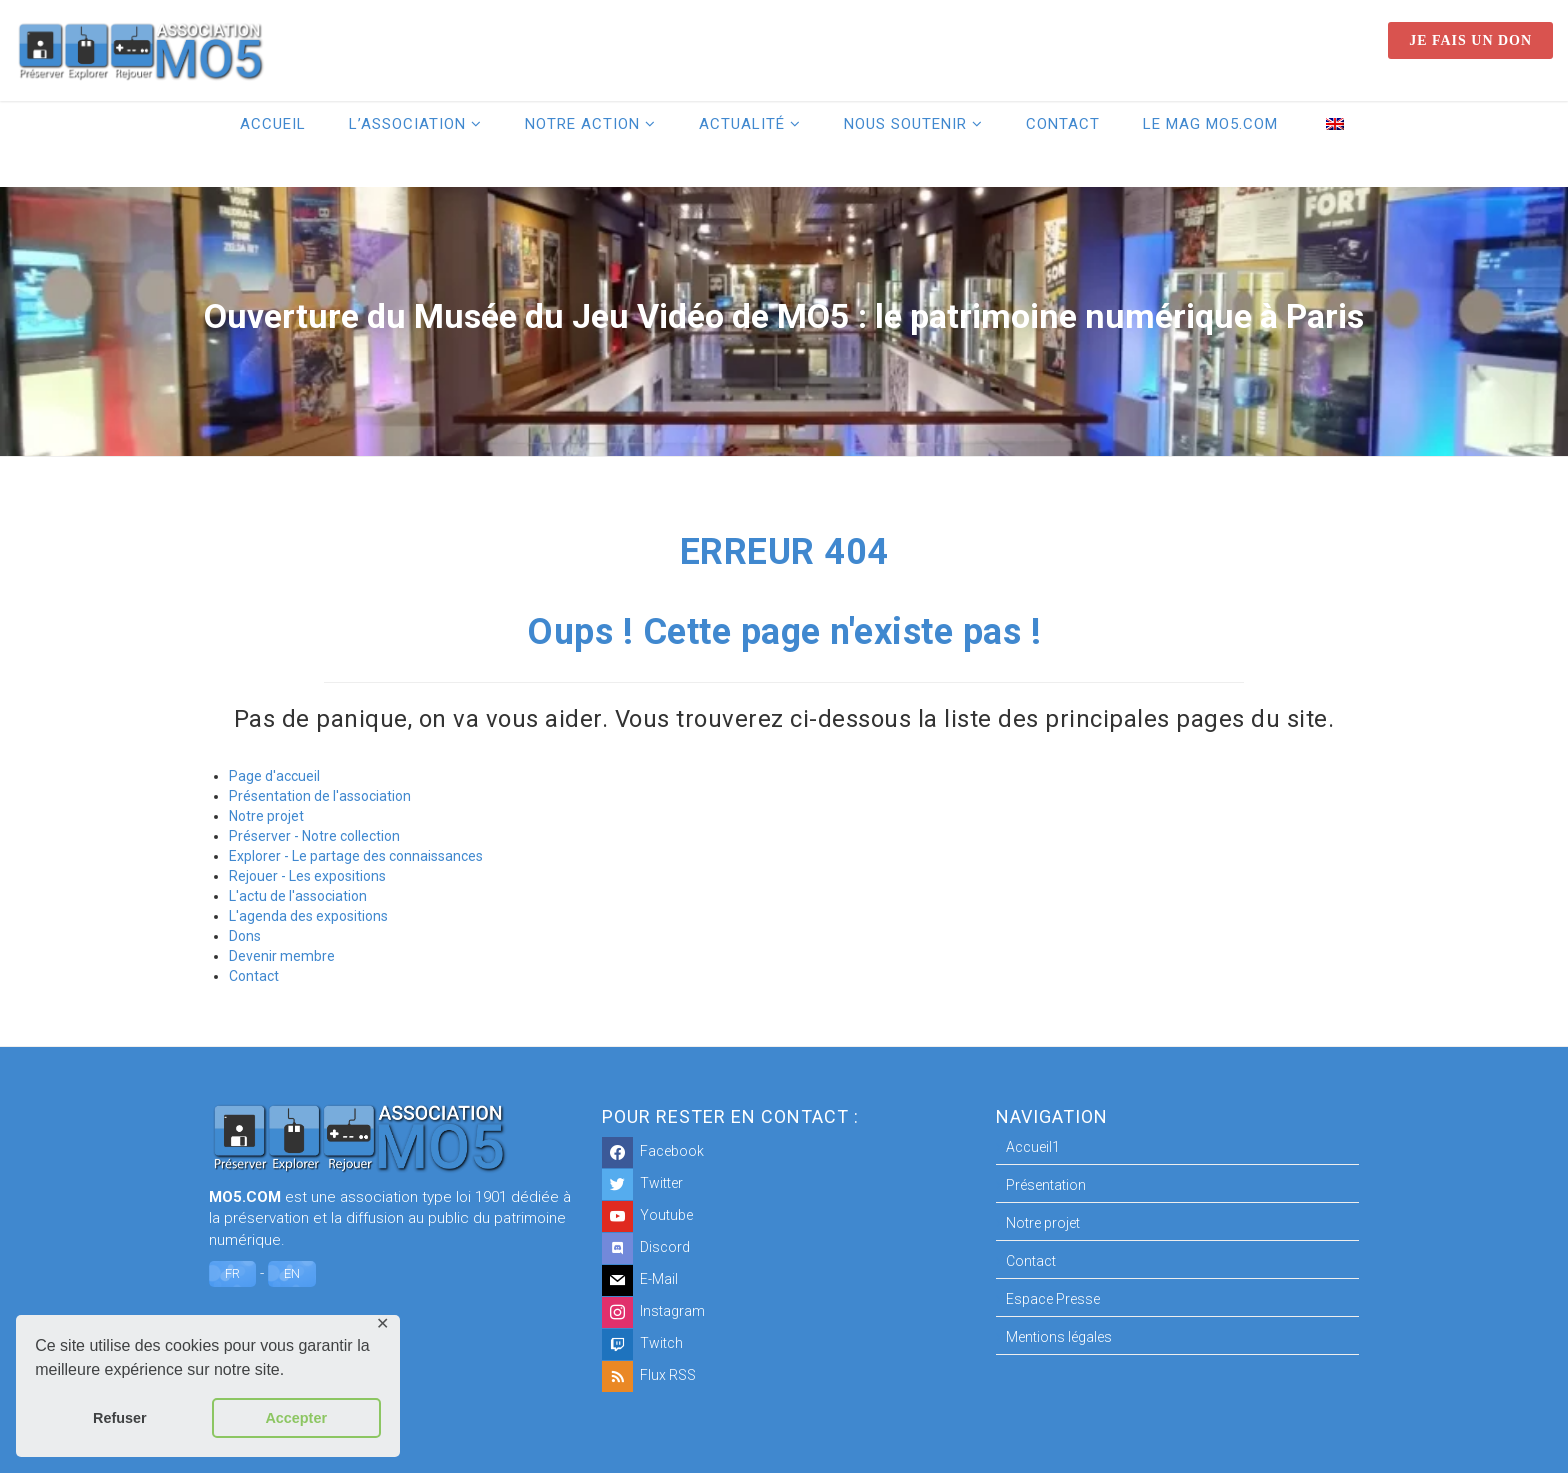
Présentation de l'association (320, 796)
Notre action (582, 124)
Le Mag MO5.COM (1210, 124)
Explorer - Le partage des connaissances (356, 856)
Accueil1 (1033, 1147)
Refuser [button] (120, 1418)
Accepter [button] (296, 1418)
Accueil (273, 124)
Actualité (742, 124)
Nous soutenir (905, 124)
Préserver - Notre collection (314, 836)
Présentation (1046, 1185)
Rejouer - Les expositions (307, 876)
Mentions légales (1059, 1337)
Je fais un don (1470, 40)
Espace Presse (1053, 1299)
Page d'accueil (274, 776)
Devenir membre (282, 956)
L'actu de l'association (298, 896)
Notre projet (266, 816)
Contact (1063, 124)
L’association (407, 124)
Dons (245, 936)
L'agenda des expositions (308, 916)
